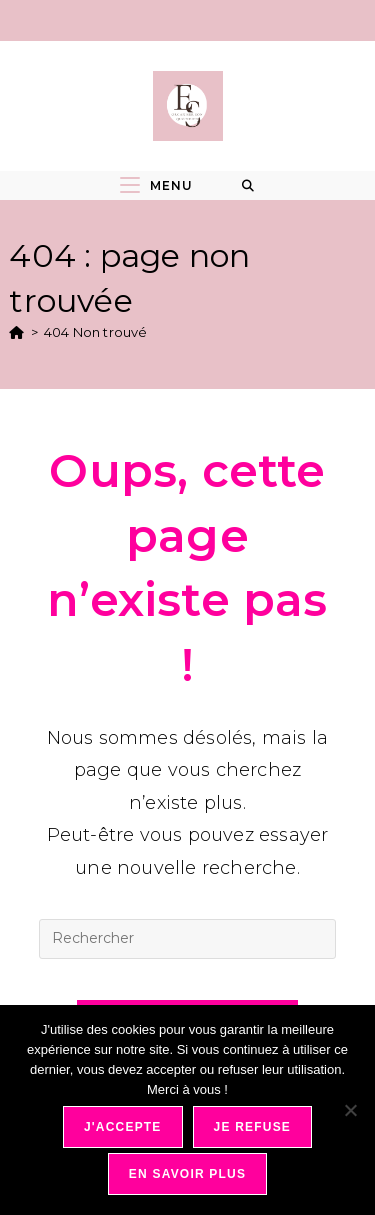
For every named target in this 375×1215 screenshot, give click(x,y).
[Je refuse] (350, 1110)
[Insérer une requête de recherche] (187, 939)
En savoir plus (187, 1174)
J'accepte (123, 1127)
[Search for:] (248, 186)
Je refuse (253, 1127)
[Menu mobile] (156, 185)
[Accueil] (16, 332)
